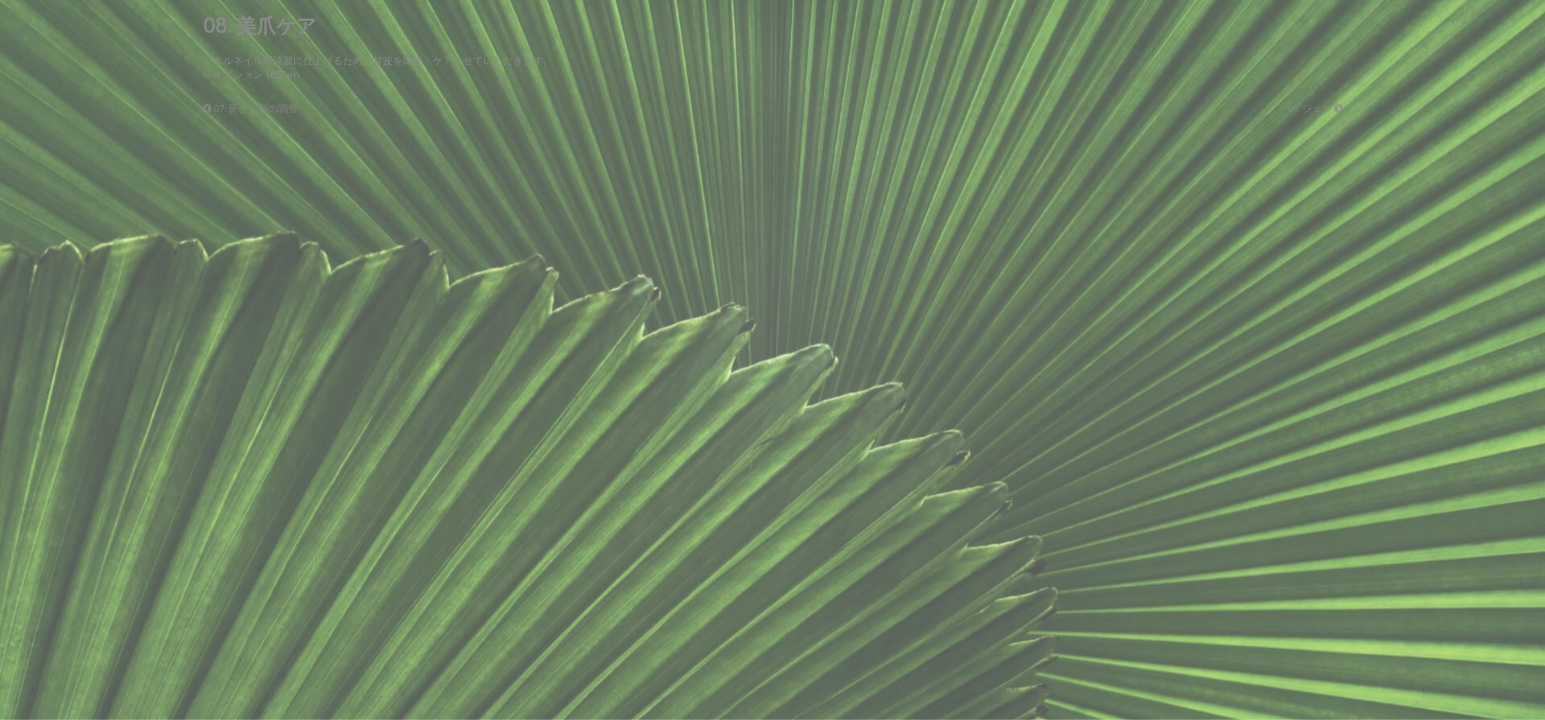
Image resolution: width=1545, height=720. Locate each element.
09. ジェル (1315, 108)
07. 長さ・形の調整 (250, 108)
